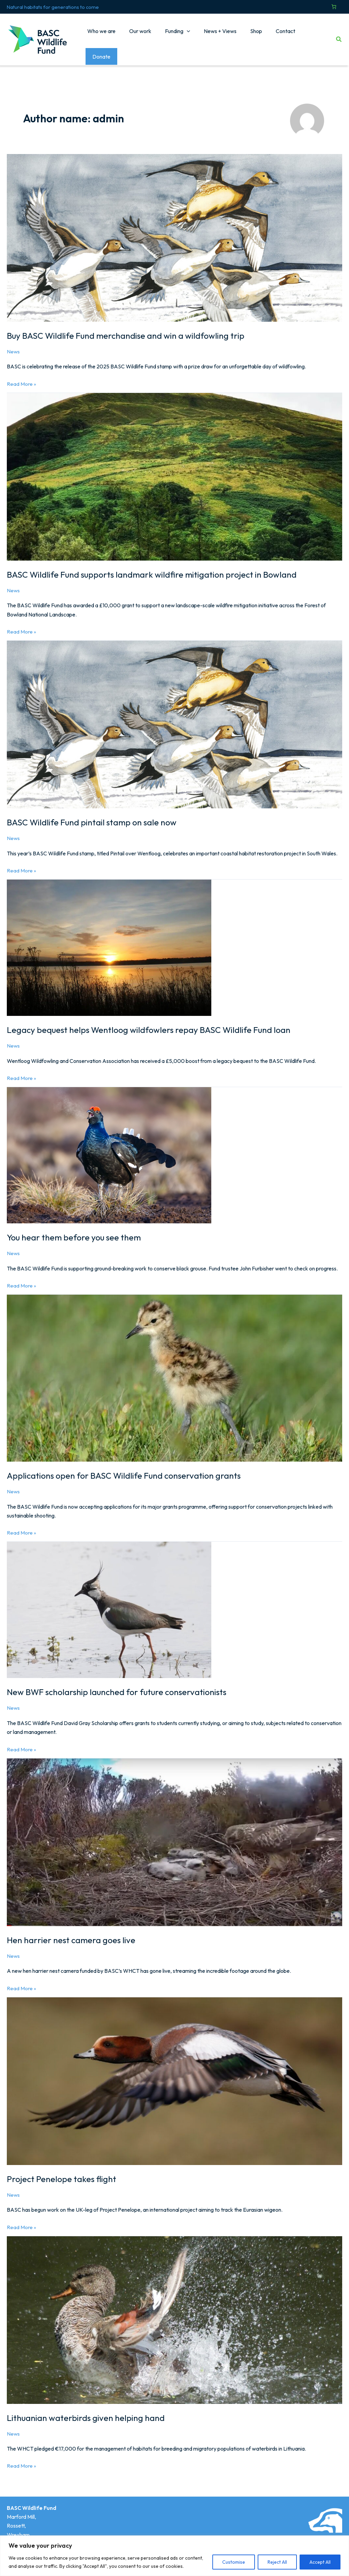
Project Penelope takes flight (63, 2169)
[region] (174, 2555)
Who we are (103, 34)
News (13, 341)
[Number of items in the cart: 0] (334, 7)
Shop (247, 34)
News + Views (213, 34)
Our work (139, 34)
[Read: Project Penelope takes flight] (174, 2071)
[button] (182, 35)
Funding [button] (173, 35)
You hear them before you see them (75, 1227)
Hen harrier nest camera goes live (72, 1930)
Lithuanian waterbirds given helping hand (86, 2408)
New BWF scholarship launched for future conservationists (120, 1682)
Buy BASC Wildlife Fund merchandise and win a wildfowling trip (128, 326)
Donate (311, 34)
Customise (233, 2562)
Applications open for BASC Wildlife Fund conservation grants (127, 1466)
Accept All (320, 2562)
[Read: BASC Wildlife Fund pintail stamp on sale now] (174, 714)
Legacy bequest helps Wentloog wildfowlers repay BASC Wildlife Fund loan (152, 1020)
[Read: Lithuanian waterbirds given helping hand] (174, 2309)
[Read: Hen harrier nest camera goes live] (174, 1832)
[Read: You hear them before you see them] (109, 1145)
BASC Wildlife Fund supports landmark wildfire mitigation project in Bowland (155, 564)
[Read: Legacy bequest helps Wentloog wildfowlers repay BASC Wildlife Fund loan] (109, 937)
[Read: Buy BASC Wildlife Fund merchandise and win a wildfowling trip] (174, 227)
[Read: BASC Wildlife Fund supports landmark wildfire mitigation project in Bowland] (174, 466)
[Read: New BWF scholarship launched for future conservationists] (109, 1599)
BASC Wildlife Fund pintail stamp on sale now (94, 812)
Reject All (277, 2562)
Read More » (21, 374)
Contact (273, 34)
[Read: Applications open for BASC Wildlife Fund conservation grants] (174, 1368)
